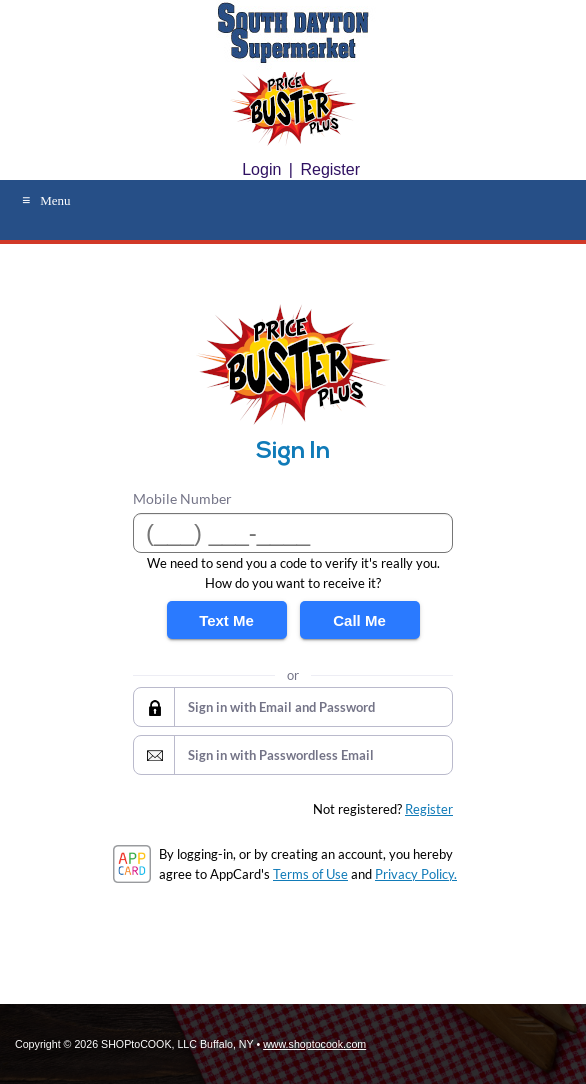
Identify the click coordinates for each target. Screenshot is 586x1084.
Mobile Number (182, 498)
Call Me (359, 620)
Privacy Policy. (416, 874)
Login (261, 169)
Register (330, 169)
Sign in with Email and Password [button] (281, 707)
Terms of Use (310, 874)
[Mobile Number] (293, 533)
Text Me (226, 620)
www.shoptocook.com (314, 1044)
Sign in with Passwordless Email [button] (281, 755)
